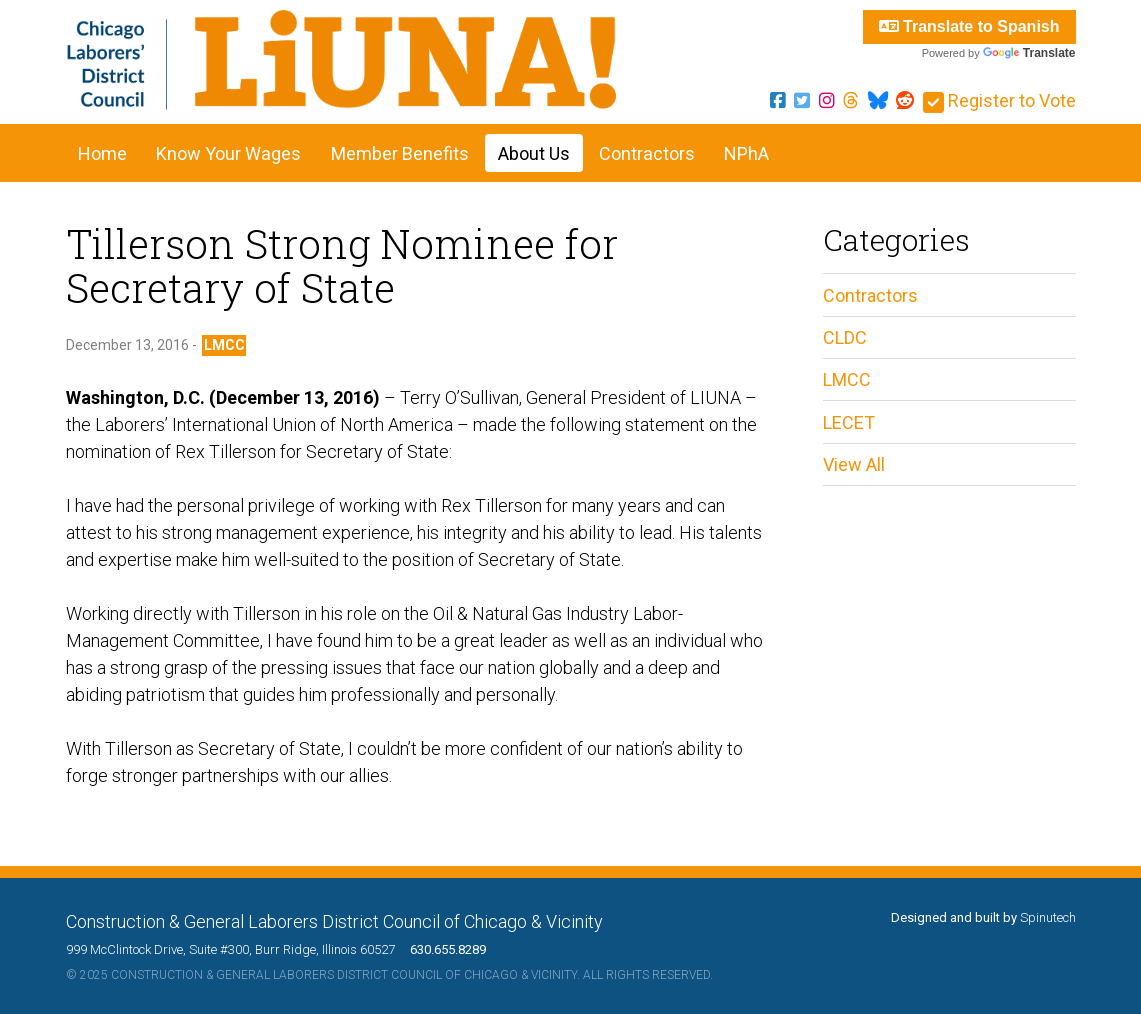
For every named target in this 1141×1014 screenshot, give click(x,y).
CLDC (845, 337)
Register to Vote (999, 100)
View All (854, 464)
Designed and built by (983, 917)
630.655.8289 (442, 949)
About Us (534, 153)
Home (102, 153)
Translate (1029, 53)
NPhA (746, 153)
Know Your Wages (228, 153)
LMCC (224, 345)
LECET (849, 422)
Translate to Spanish (969, 26)
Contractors (647, 153)
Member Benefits (400, 153)
